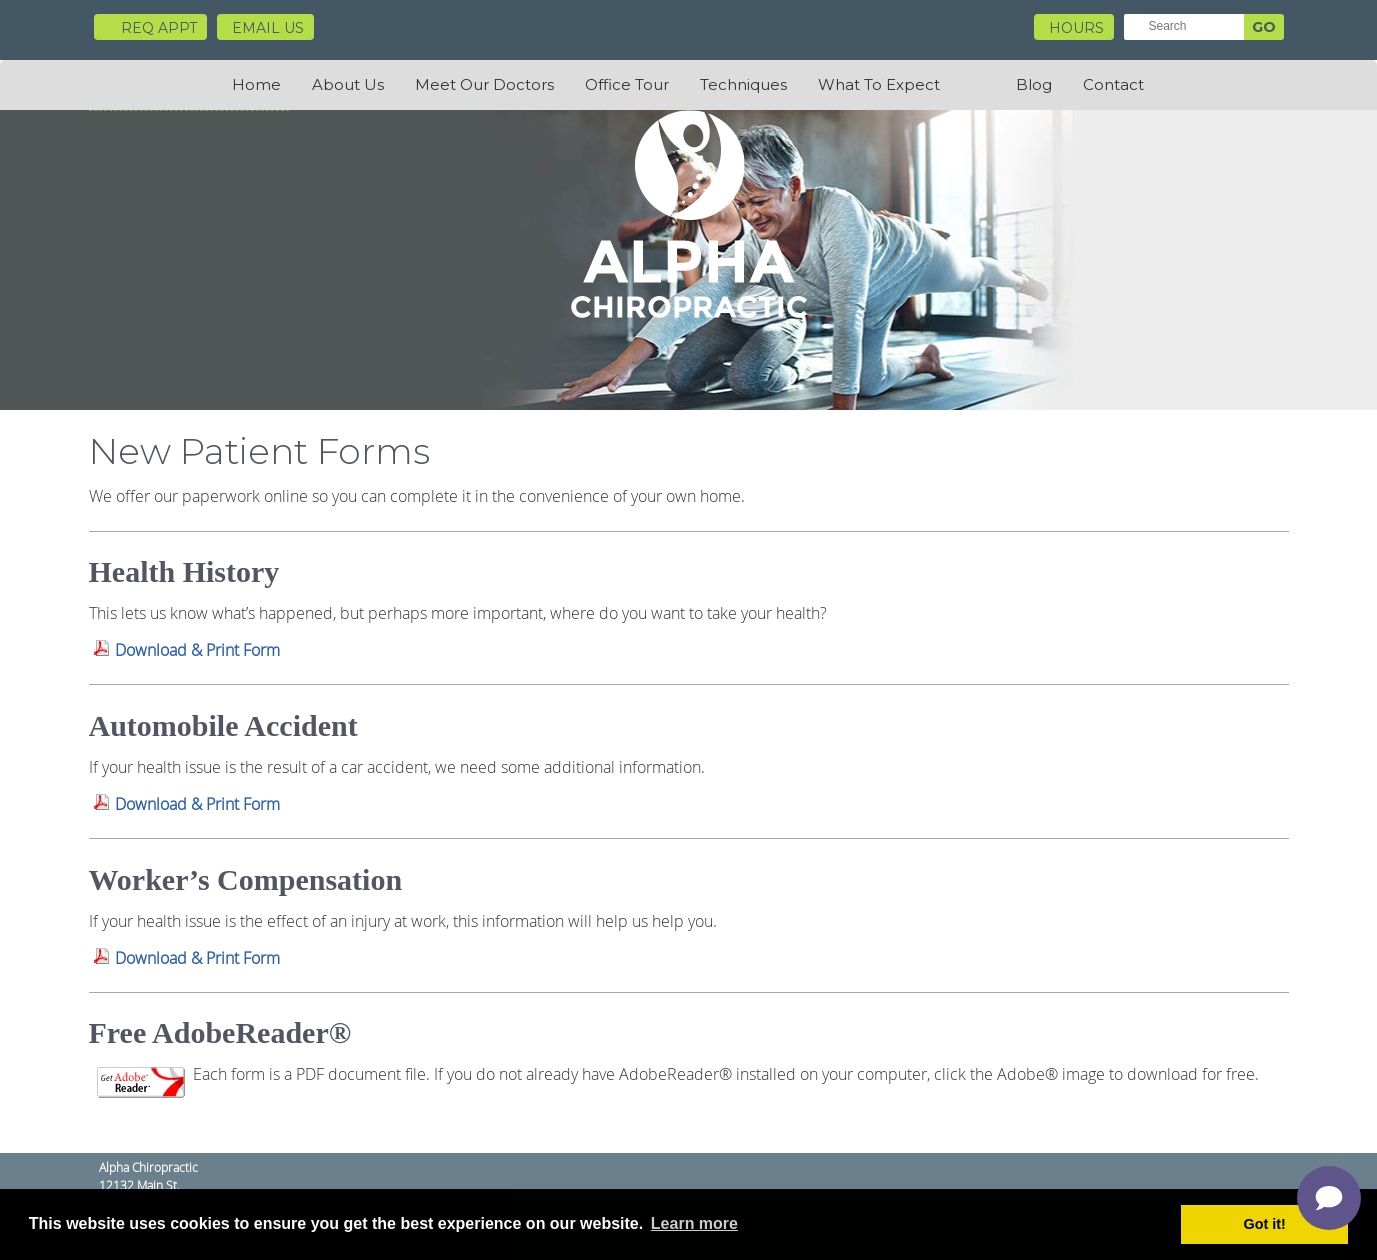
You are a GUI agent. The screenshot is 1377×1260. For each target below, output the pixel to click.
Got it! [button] (1265, 1224)
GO (1264, 27)
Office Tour (627, 84)
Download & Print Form (197, 650)
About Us (348, 84)
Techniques (743, 84)
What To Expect (879, 84)
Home (256, 84)
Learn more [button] (694, 1223)
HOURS (1076, 28)
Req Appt (150, 28)
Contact (1113, 84)
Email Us (268, 28)
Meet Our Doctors (484, 84)
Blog (1034, 84)
